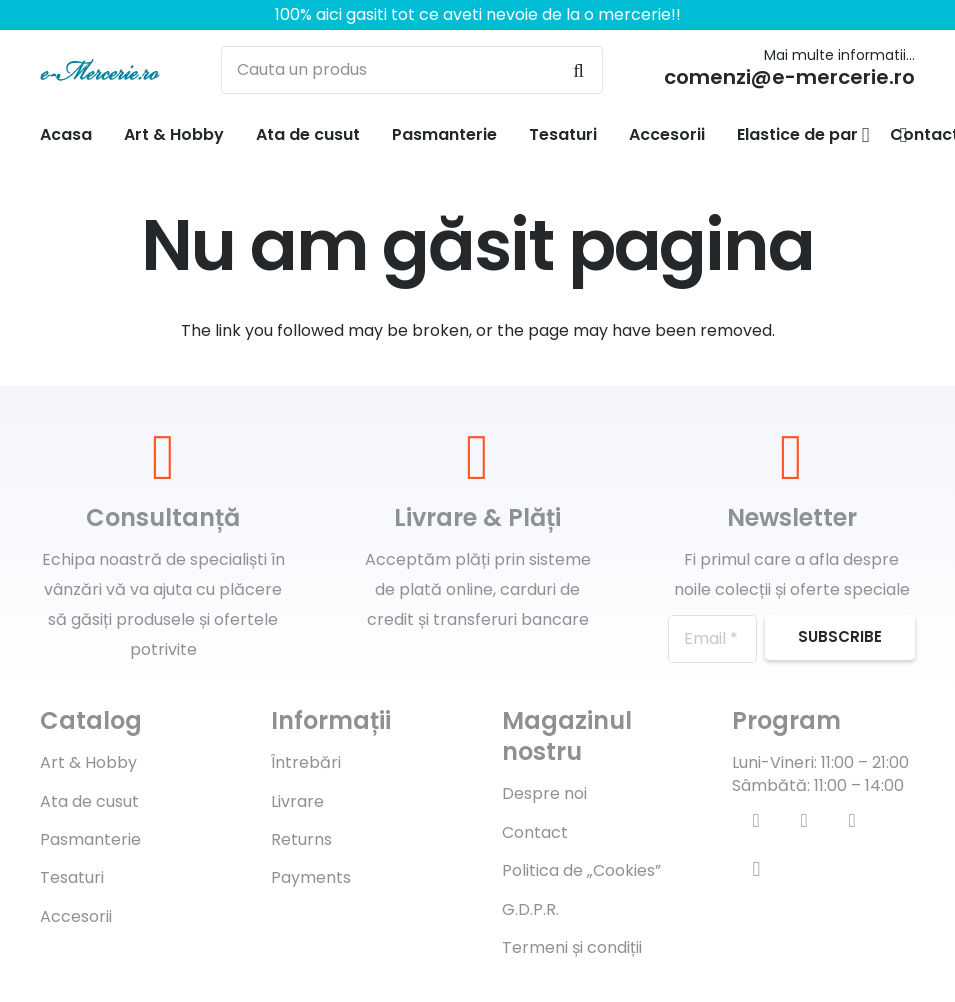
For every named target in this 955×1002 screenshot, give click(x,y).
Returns (301, 839)
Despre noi (544, 793)
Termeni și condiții (572, 947)
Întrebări (306, 762)
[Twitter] (804, 821)
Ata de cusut (89, 801)
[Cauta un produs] (412, 70)
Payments (311, 877)
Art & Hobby (88, 762)
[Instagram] (756, 869)
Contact (535, 832)
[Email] (712, 639)
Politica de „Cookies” (581, 870)
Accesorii (76, 916)
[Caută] (578, 70)
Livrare (297, 801)
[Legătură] (100, 70)
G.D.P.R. (530, 909)
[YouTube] (852, 821)
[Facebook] (756, 821)
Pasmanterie (90, 839)
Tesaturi (72, 877)
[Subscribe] (840, 637)
